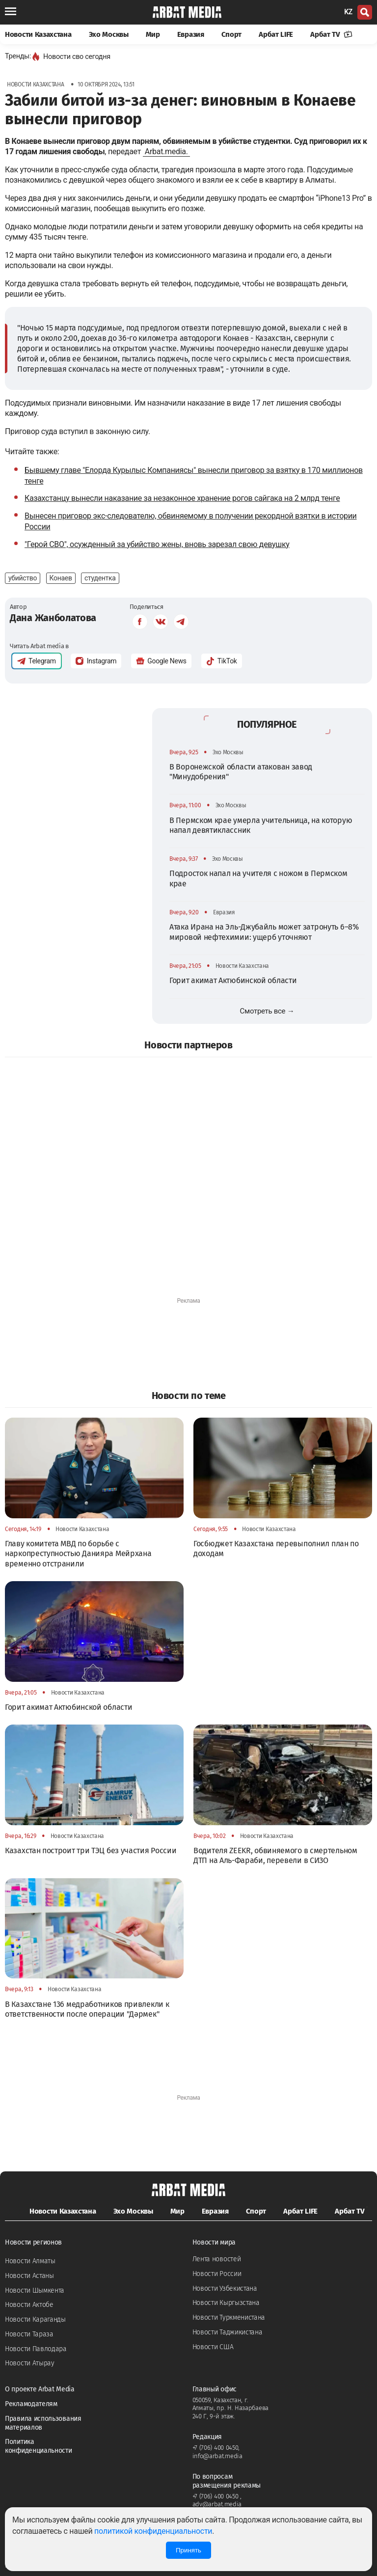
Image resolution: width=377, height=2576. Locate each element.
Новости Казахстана (38, 34)
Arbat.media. (166, 151)
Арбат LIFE (276, 34)
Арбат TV (331, 34)
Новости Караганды (35, 2319)
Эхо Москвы (109, 34)
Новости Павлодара (36, 2349)
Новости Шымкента (34, 2290)
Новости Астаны (29, 2276)
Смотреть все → (267, 1011)
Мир (153, 34)
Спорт (231, 34)
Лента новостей (216, 2259)
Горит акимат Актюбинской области (232, 980)
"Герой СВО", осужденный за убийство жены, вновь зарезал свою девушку (157, 544)
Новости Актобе (29, 2305)
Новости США (213, 2347)
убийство (22, 578)
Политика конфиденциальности (38, 2446)
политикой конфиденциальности (153, 2531)
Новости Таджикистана (227, 2332)
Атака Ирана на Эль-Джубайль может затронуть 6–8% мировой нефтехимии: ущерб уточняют (264, 931)
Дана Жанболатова (53, 618)
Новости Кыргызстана (226, 2303)
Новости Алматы (30, 2261)
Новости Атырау (29, 2363)
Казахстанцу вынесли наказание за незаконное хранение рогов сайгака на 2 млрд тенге (182, 498)
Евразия (190, 34)
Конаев (61, 578)
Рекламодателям (31, 2404)
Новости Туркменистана (229, 2317)
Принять (188, 2550)
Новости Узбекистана (224, 2288)
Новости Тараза (29, 2334)
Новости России (217, 2274)
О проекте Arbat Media (40, 2389)
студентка (100, 578)
